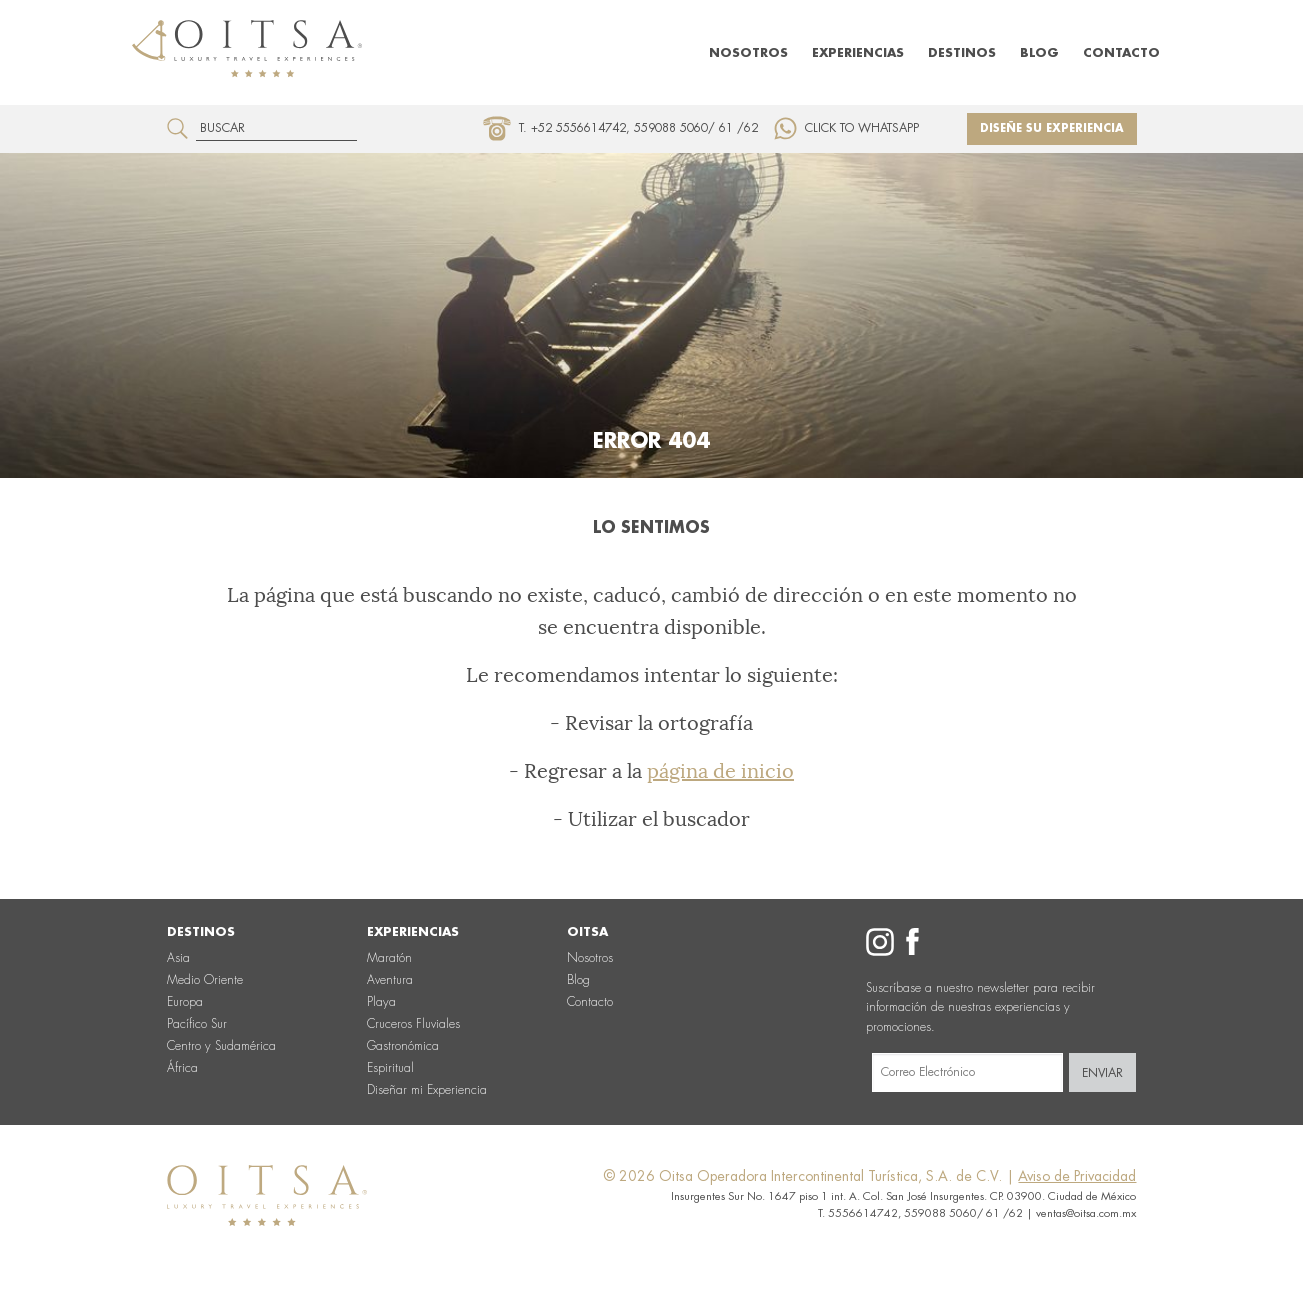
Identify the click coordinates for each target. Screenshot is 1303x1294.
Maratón (389, 958)
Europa (185, 1002)
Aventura (390, 980)
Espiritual (390, 1068)
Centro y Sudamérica (221, 1046)
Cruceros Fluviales (413, 1024)
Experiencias (858, 53)
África (182, 1068)
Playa (381, 1002)
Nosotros (748, 53)
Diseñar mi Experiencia (427, 1090)
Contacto (1121, 53)
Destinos (962, 53)
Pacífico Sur (197, 1024)
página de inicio (720, 771)
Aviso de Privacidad (1077, 1176)
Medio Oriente (205, 980)
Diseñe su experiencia (1052, 128)
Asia (178, 958)
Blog (1039, 53)
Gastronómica (403, 1046)
